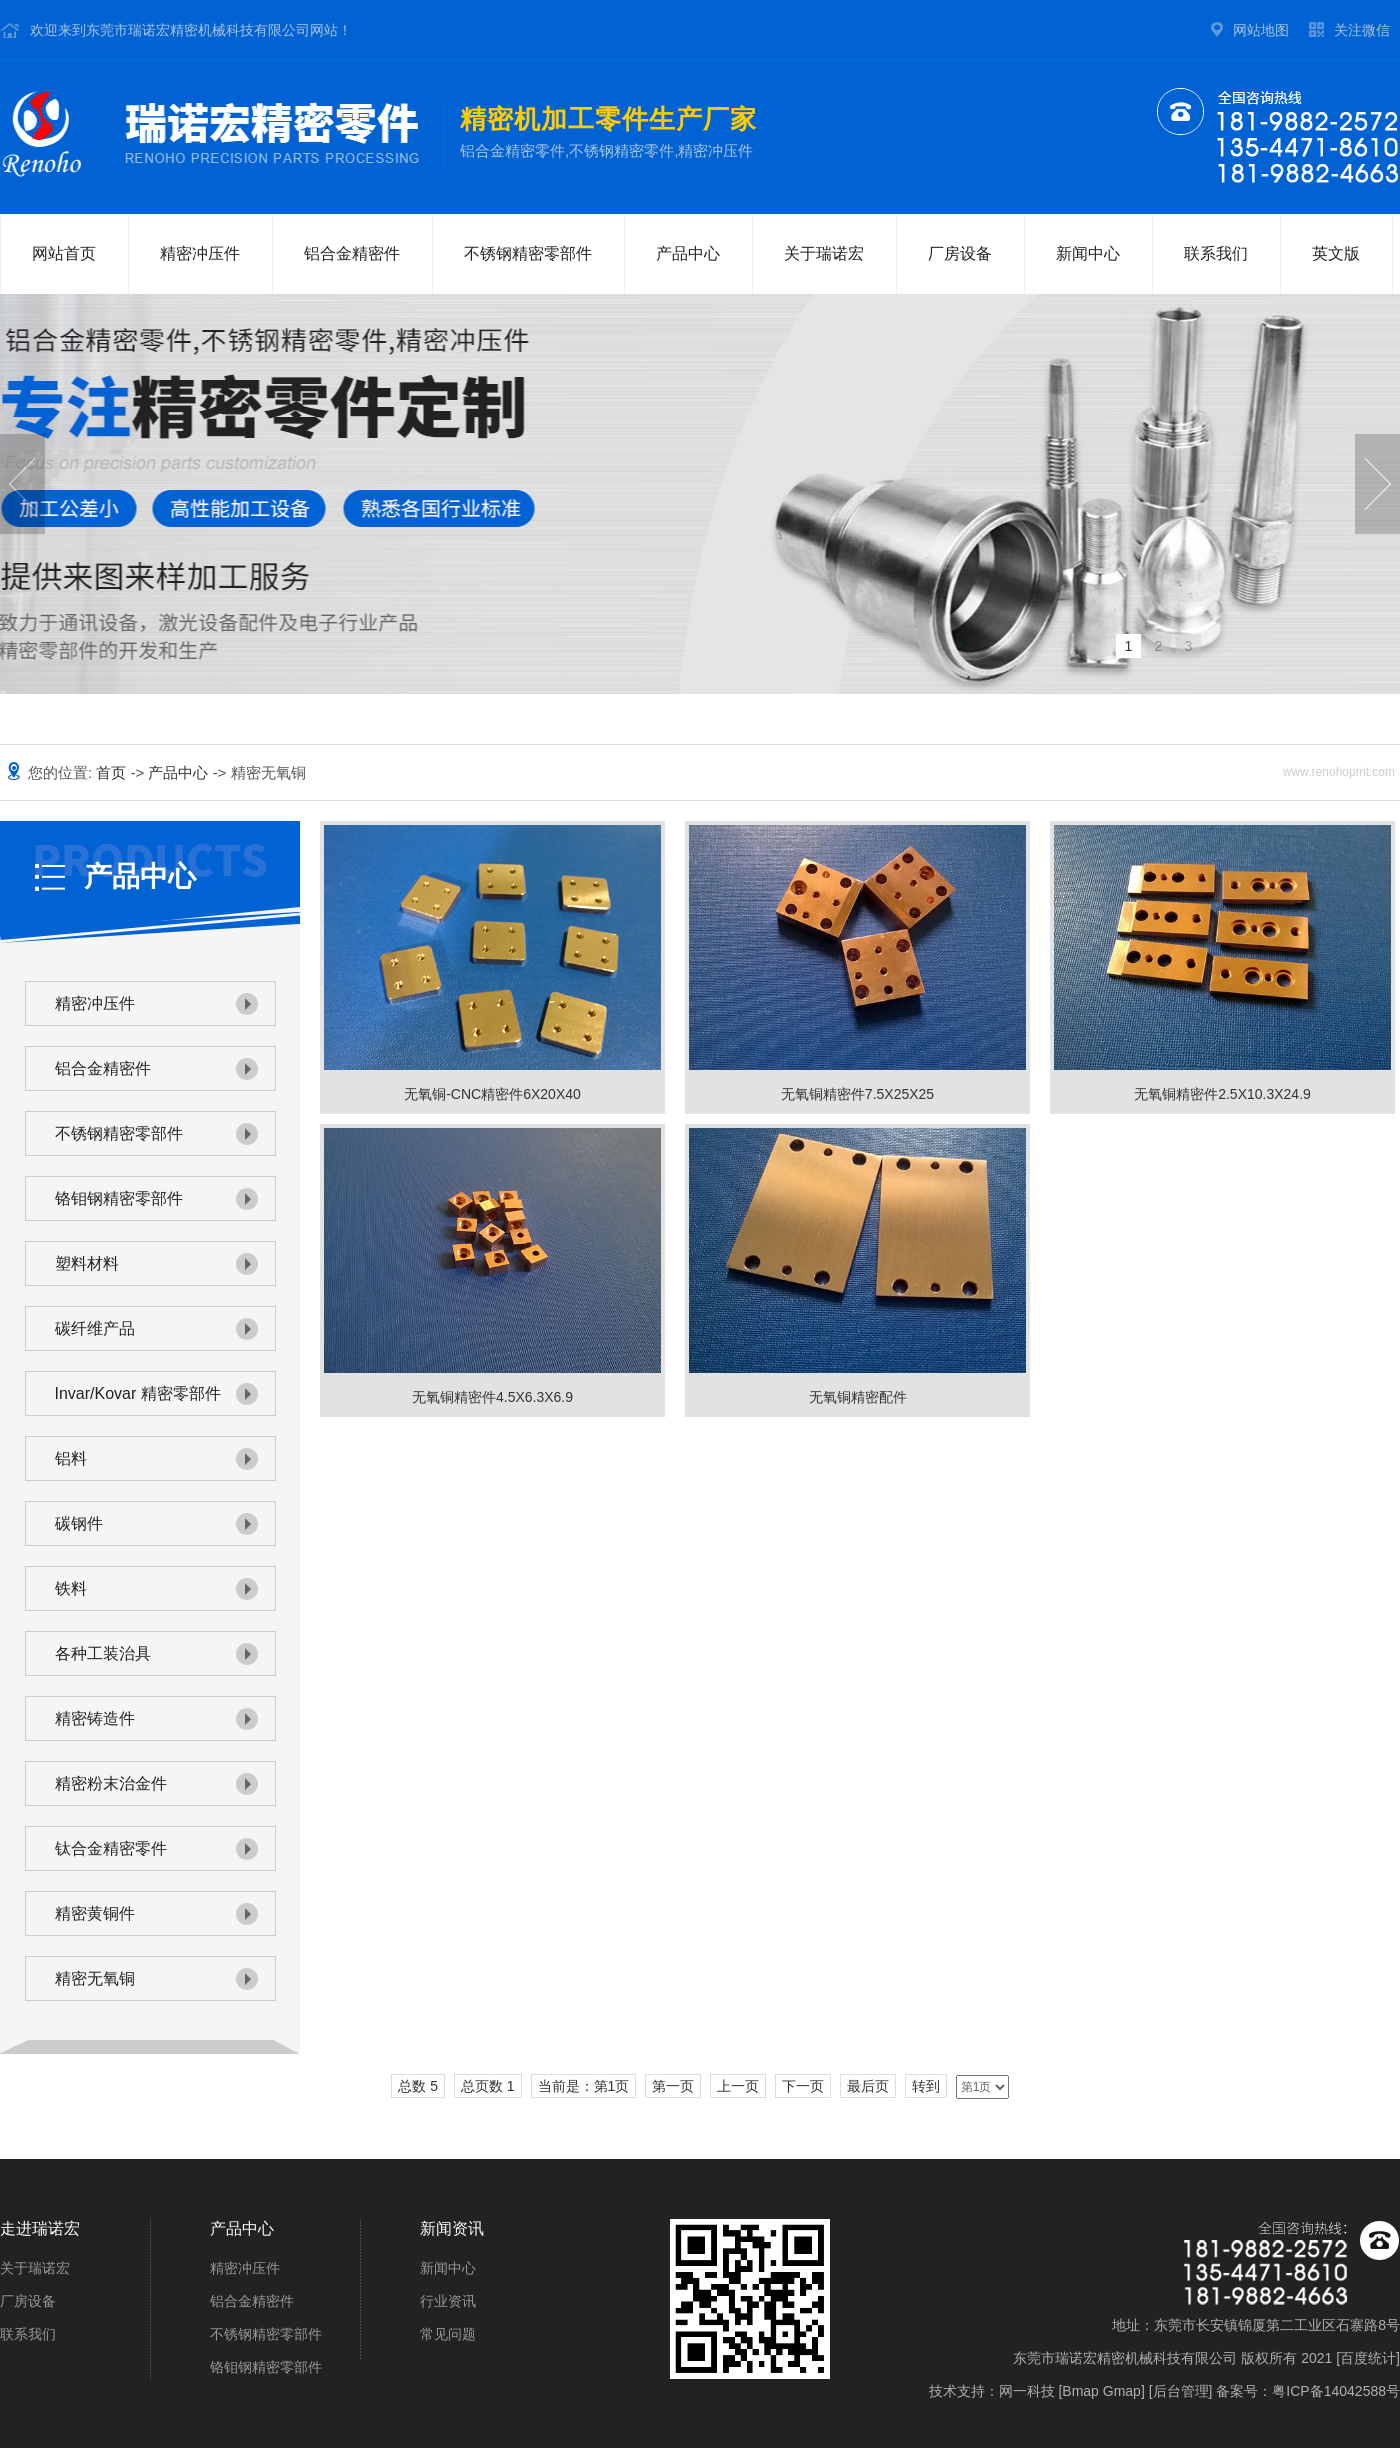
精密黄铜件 (95, 1913)
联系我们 (1216, 253)
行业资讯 (448, 2301)
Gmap (1122, 2391)
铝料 (71, 1458)
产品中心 (688, 253)
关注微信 (1362, 30)
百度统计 (1368, 2358)
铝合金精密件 (352, 253)
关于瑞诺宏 (824, 253)
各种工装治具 (103, 1653)
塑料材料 (87, 1263)
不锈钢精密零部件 (528, 253)
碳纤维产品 (95, 1328)
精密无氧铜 (95, 1978)
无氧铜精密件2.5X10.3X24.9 (1222, 1094)
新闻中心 (1088, 253)
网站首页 (64, 253)
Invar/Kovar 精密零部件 (138, 1393)
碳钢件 (79, 1523)
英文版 (1336, 253)
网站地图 (1261, 30)
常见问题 (448, 2334)
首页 (113, 772)
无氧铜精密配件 (858, 1397)
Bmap (1080, 2391)
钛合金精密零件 (111, 1848)
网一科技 (1027, 2391)
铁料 (71, 1588)
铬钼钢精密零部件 (119, 1198)
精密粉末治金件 (111, 1783)
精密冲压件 (200, 253)
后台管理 (1181, 2391)
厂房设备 (960, 253)
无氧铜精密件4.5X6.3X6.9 (492, 1397)
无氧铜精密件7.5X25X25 (857, 1094)
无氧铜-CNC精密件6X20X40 (492, 1094)
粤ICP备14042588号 (1336, 2391)
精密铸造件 (95, 1718)
